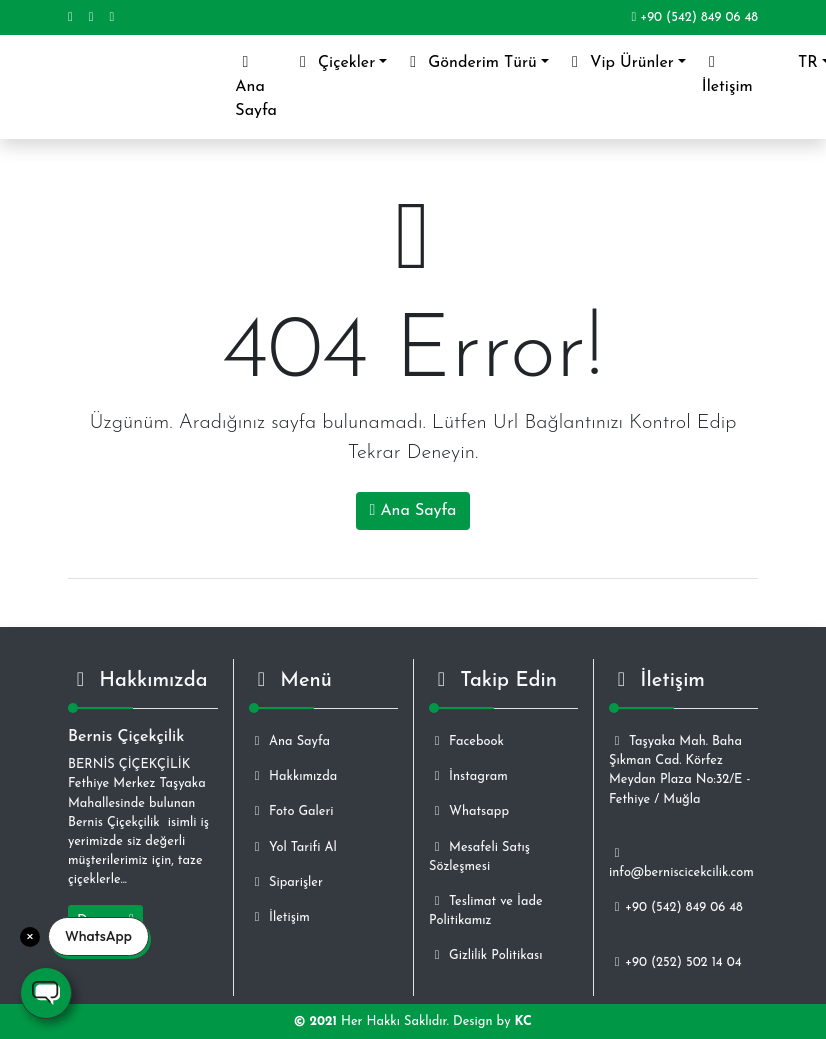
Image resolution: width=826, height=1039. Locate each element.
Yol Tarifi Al (293, 847)
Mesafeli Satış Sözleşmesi (479, 857)
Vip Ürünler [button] (619, 62)
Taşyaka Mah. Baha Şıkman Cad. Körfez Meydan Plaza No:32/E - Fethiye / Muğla (679, 770)
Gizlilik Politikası (485, 955)
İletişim (727, 74)
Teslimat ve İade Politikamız (486, 911)
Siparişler (286, 882)
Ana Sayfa (260, 86)
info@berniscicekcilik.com (681, 863)
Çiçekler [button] (334, 62)
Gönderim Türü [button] (470, 62)
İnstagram (468, 776)
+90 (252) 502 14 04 (675, 962)
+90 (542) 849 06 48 (694, 17)
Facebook (466, 741)
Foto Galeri (291, 811)
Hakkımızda (293, 776)
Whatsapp (469, 811)
